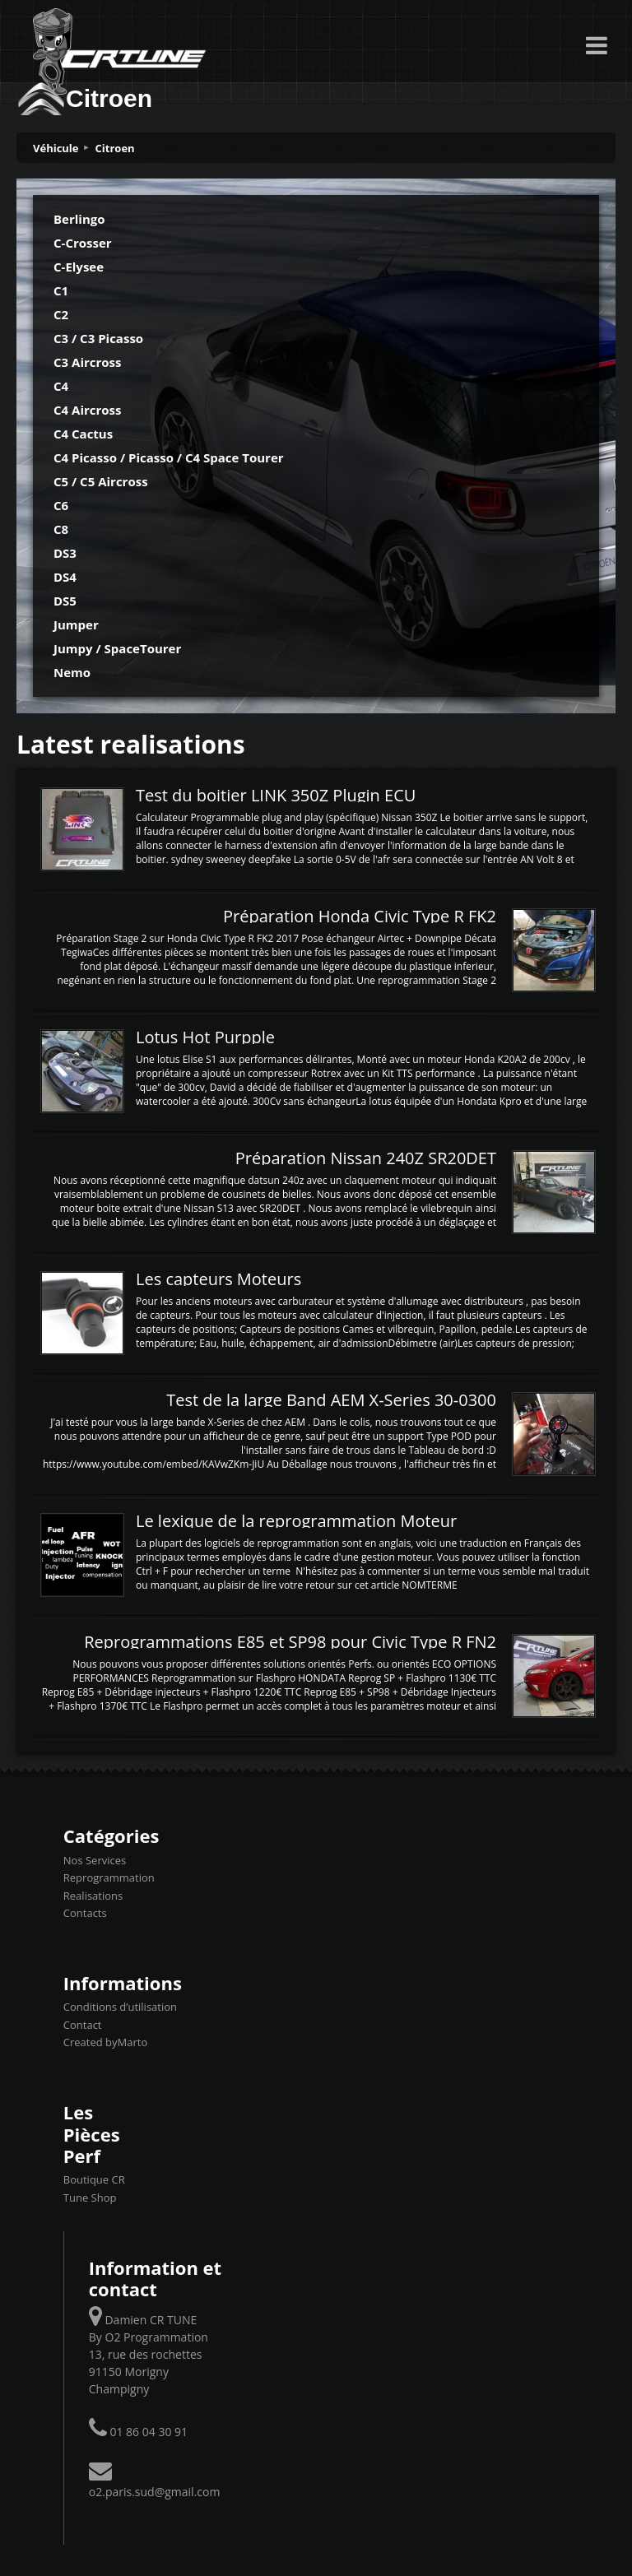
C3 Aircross (87, 362)
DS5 (65, 600)
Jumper (76, 624)
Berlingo (79, 219)
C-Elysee (78, 266)
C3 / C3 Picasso (98, 338)
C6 (60, 505)
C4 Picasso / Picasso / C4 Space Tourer (168, 457)
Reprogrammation (109, 1877)
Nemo (72, 672)
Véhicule (56, 148)
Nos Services (94, 1860)
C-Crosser (82, 242)
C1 (60, 290)
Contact (82, 2024)
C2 (60, 314)
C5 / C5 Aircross (100, 481)
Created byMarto (105, 2042)
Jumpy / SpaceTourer (117, 648)
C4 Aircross (87, 409)
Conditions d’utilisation (120, 2006)
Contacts (85, 1912)
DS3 (65, 553)
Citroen (115, 148)
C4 (60, 386)
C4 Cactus (83, 433)
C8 (60, 529)
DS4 (65, 577)
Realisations (93, 1895)
